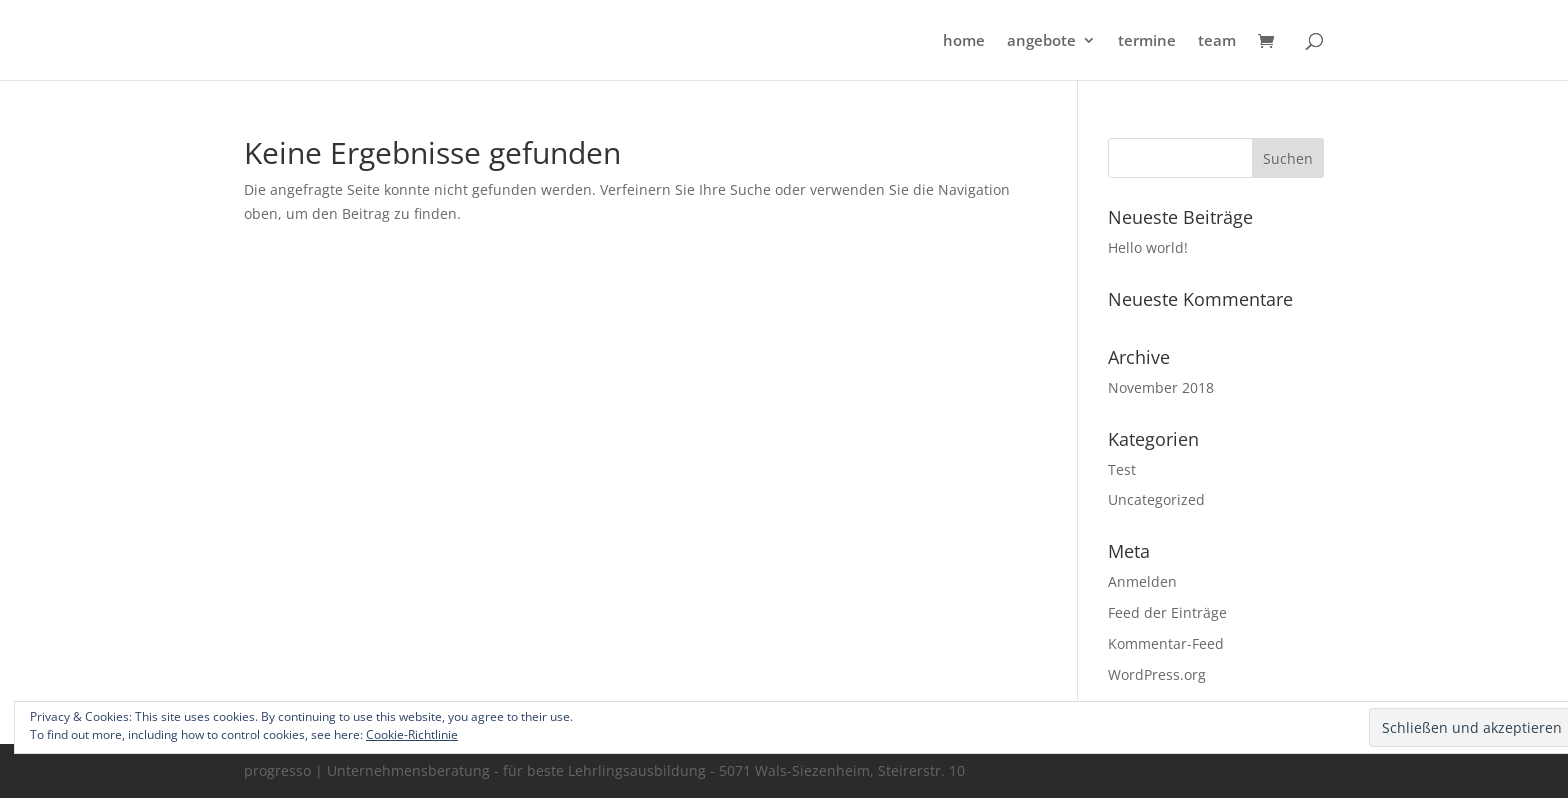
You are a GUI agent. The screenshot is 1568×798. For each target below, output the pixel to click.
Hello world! (1148, 247)
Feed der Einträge (1167, 612)
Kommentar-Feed (1166, 643)
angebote (1041, 41)
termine (1147, 41)
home (964, 41)
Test (1122, 469)
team (1217, 41)
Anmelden (1142, 581)
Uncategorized (1156, 499)
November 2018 (1161, 387)
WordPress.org (1157, 674)
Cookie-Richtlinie (412, 734)
